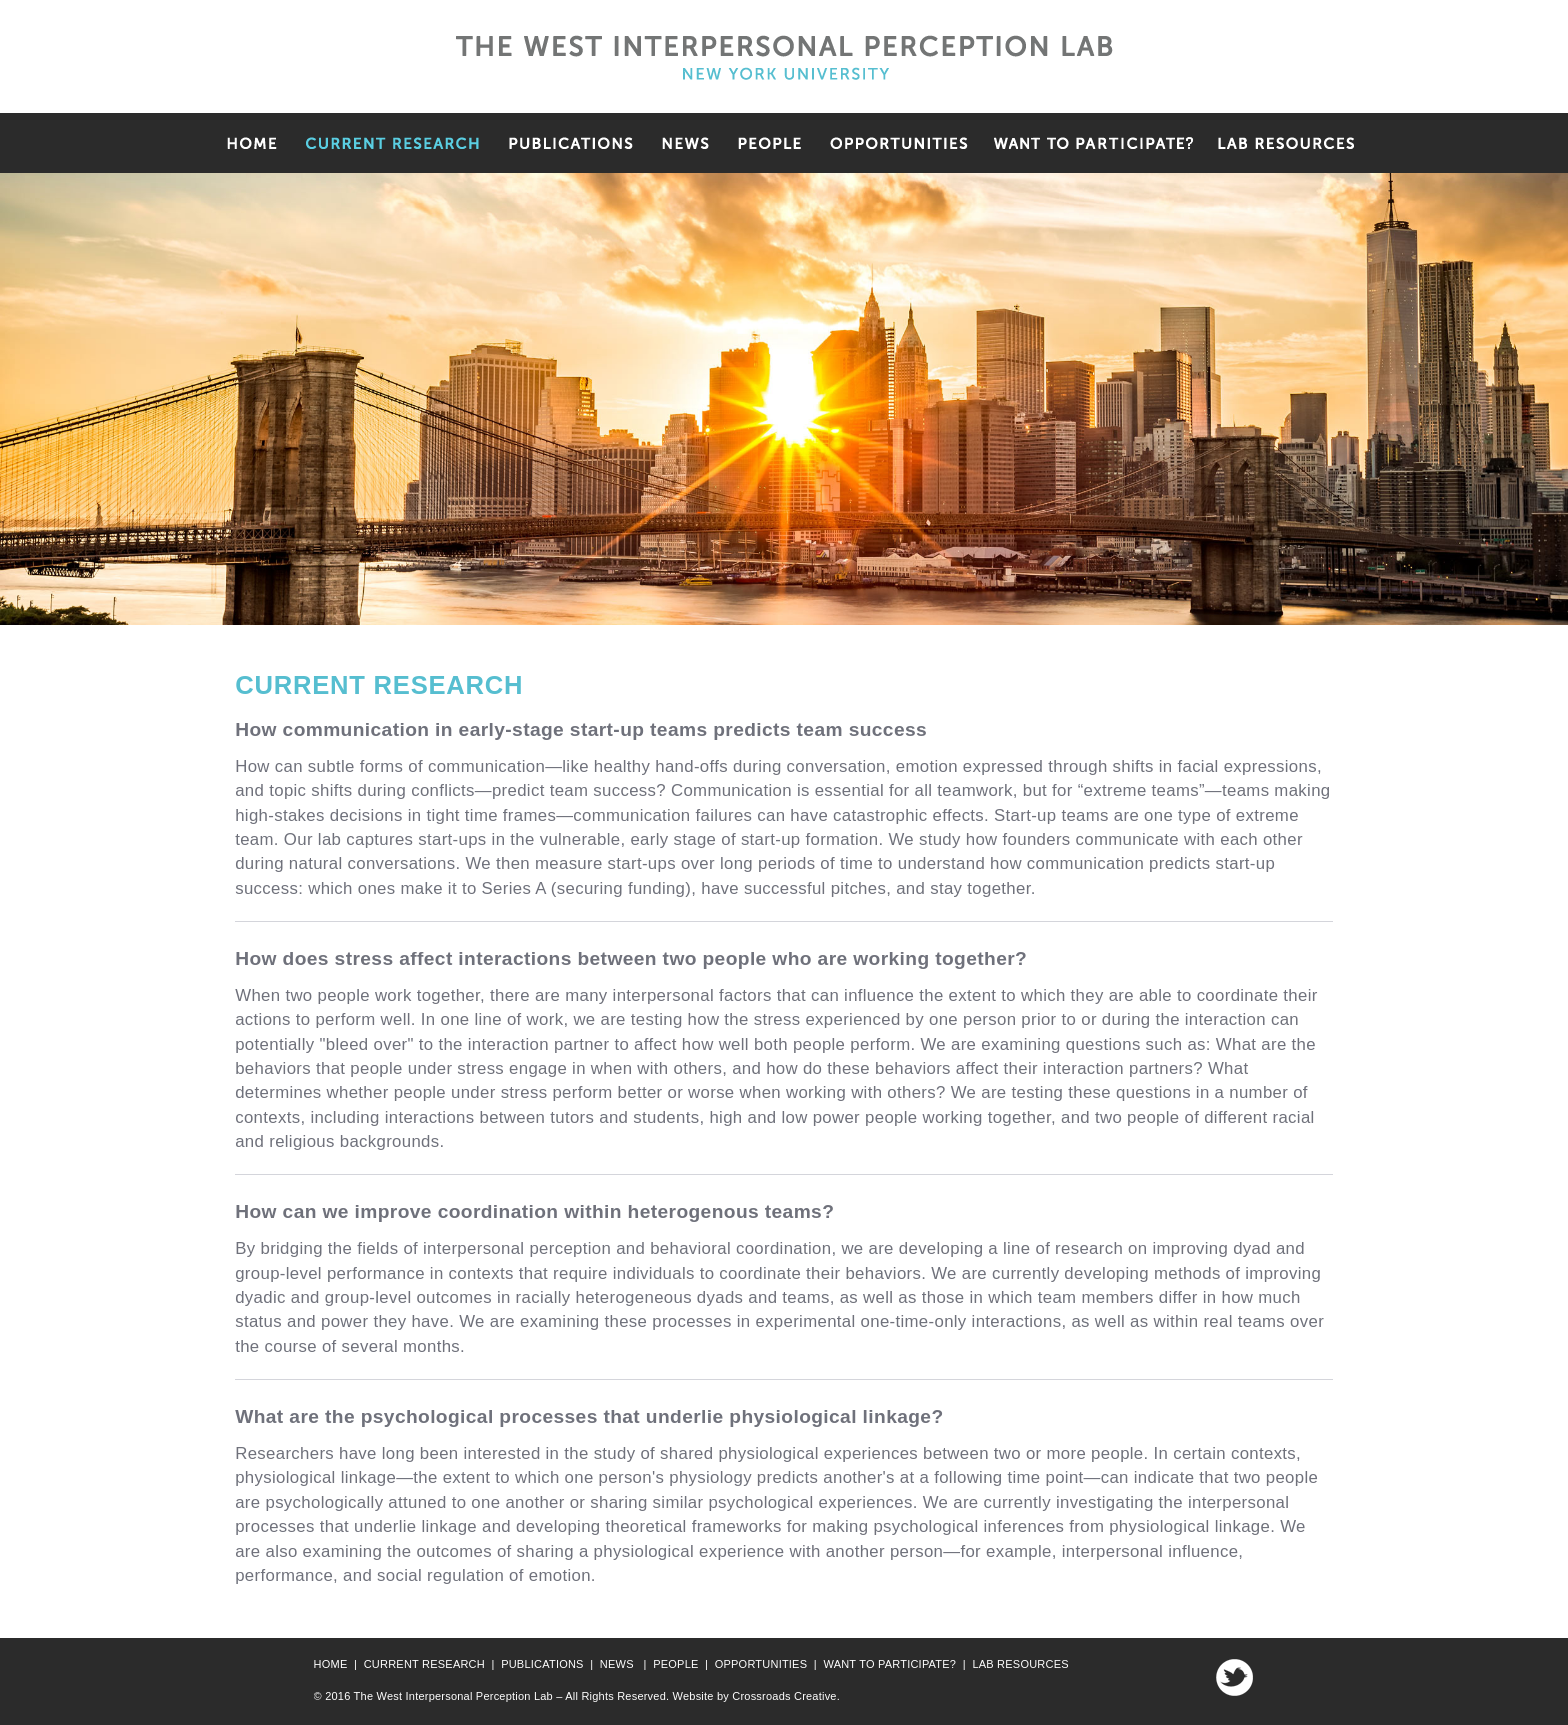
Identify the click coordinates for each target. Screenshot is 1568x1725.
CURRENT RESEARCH (424, 1664)
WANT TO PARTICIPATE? (889, 1664)
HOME (331, 1664)
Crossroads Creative (784, 1696)
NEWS (617, 1664)
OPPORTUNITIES (761, 1664)
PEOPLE (675, 1664)
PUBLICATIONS (542, 1664)
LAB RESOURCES (1020, 1664)
